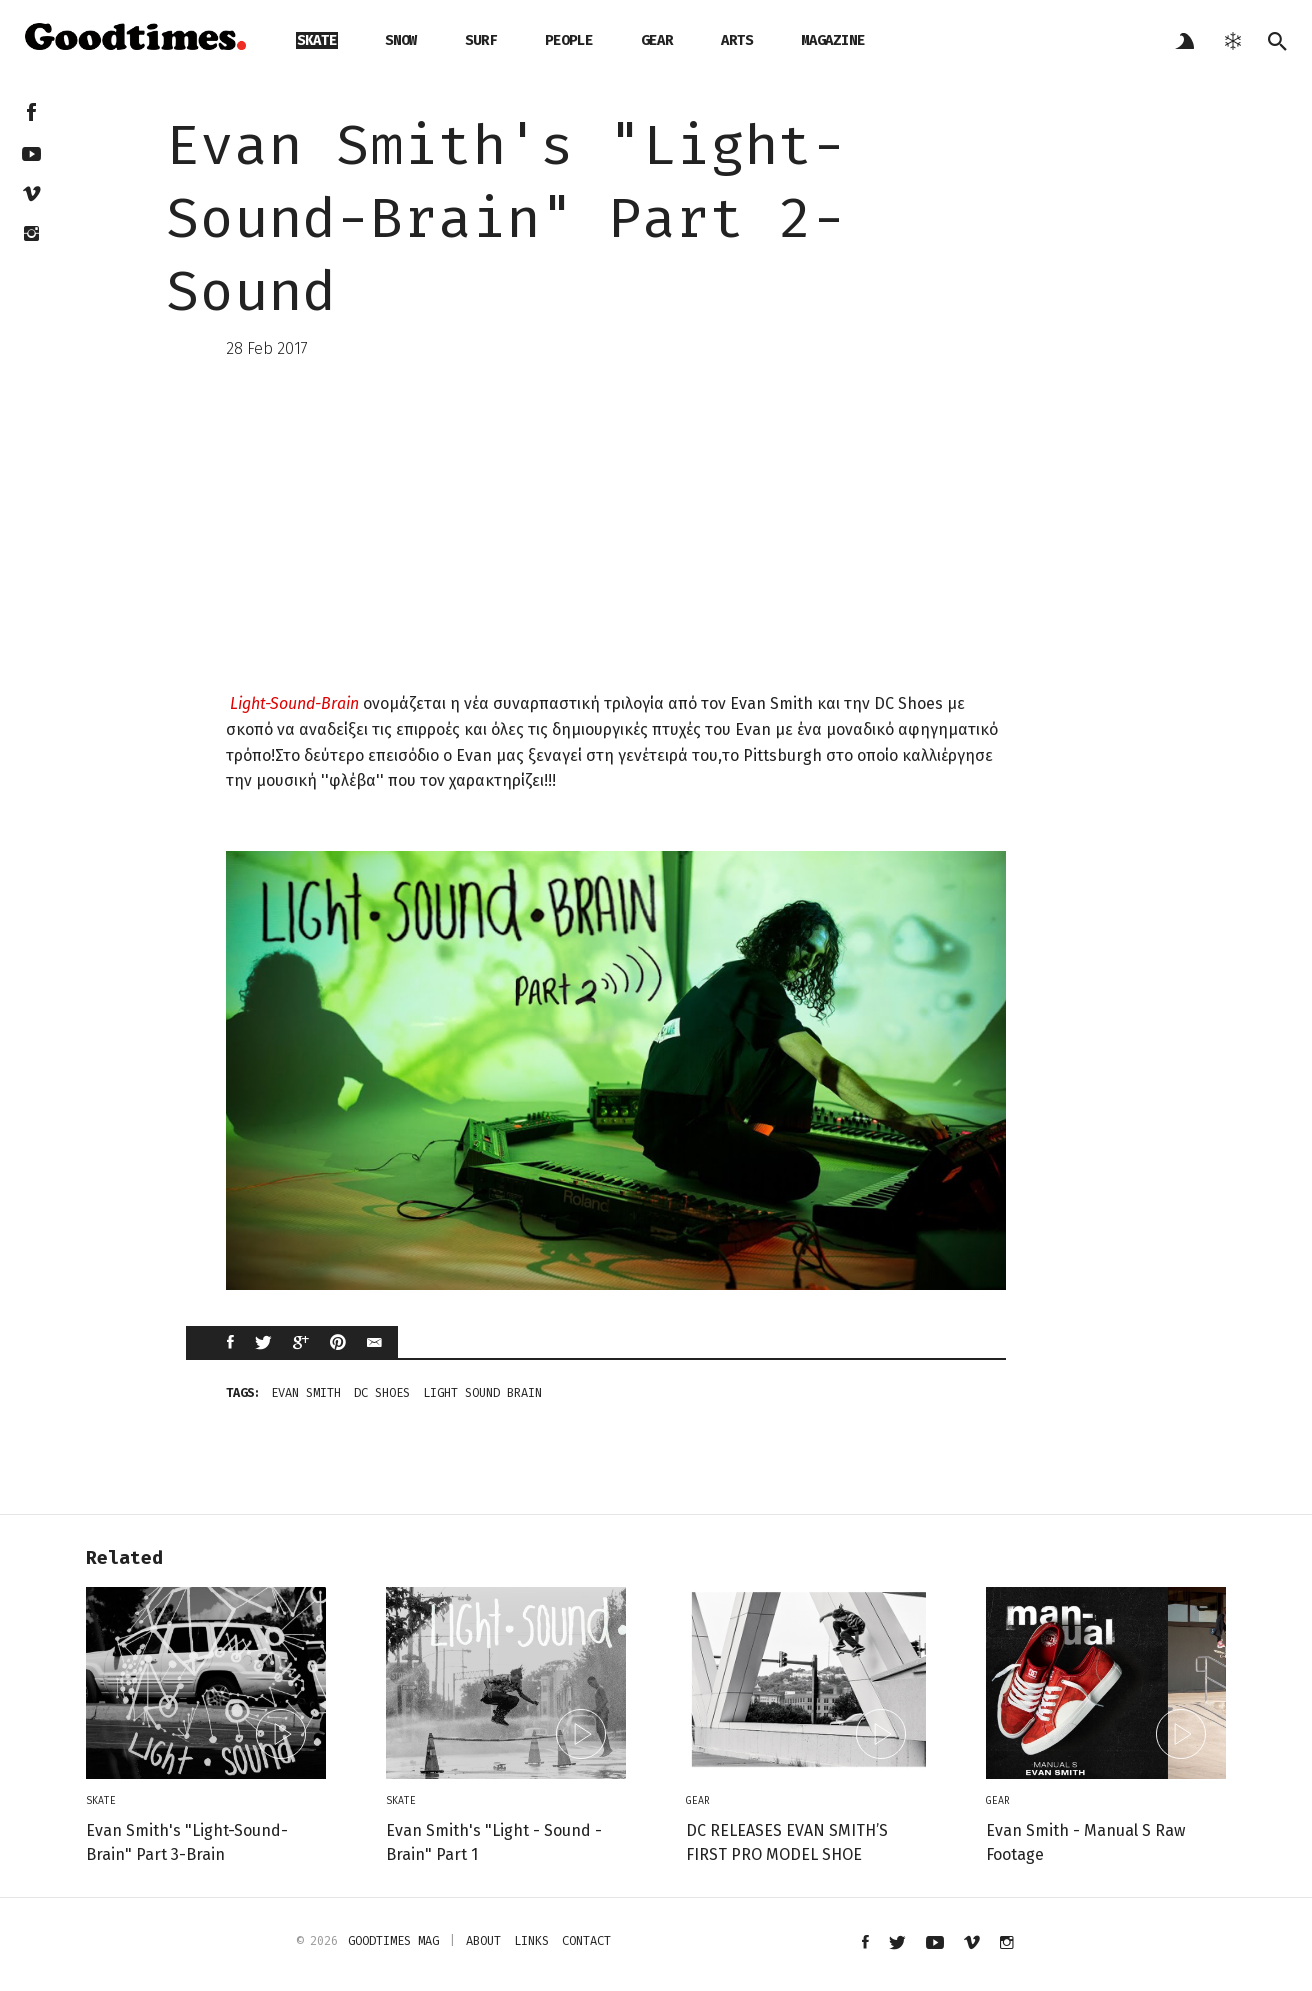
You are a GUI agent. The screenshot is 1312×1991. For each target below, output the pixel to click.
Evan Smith (306, 1393)
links (531, 1941)
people (569, 40)
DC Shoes (382, 1393)
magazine (833, 40)
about (483, 1941)
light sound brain (482, 1393)
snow (401, 40)
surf (481, 40)
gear (657, 40)
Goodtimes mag (393, 1941)
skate (317, 40)
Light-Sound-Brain (294, 703)
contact (586, 1941)
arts (737, 40)
